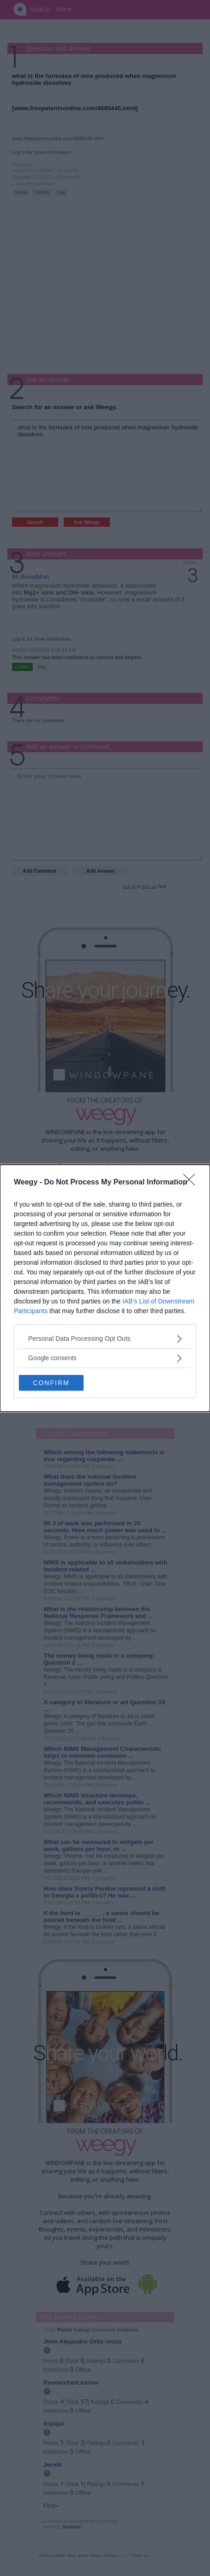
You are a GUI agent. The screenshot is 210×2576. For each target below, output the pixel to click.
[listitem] (105, 1339)
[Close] (192, 1182)
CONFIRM (51, 1382)
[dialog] (105, 1288)
